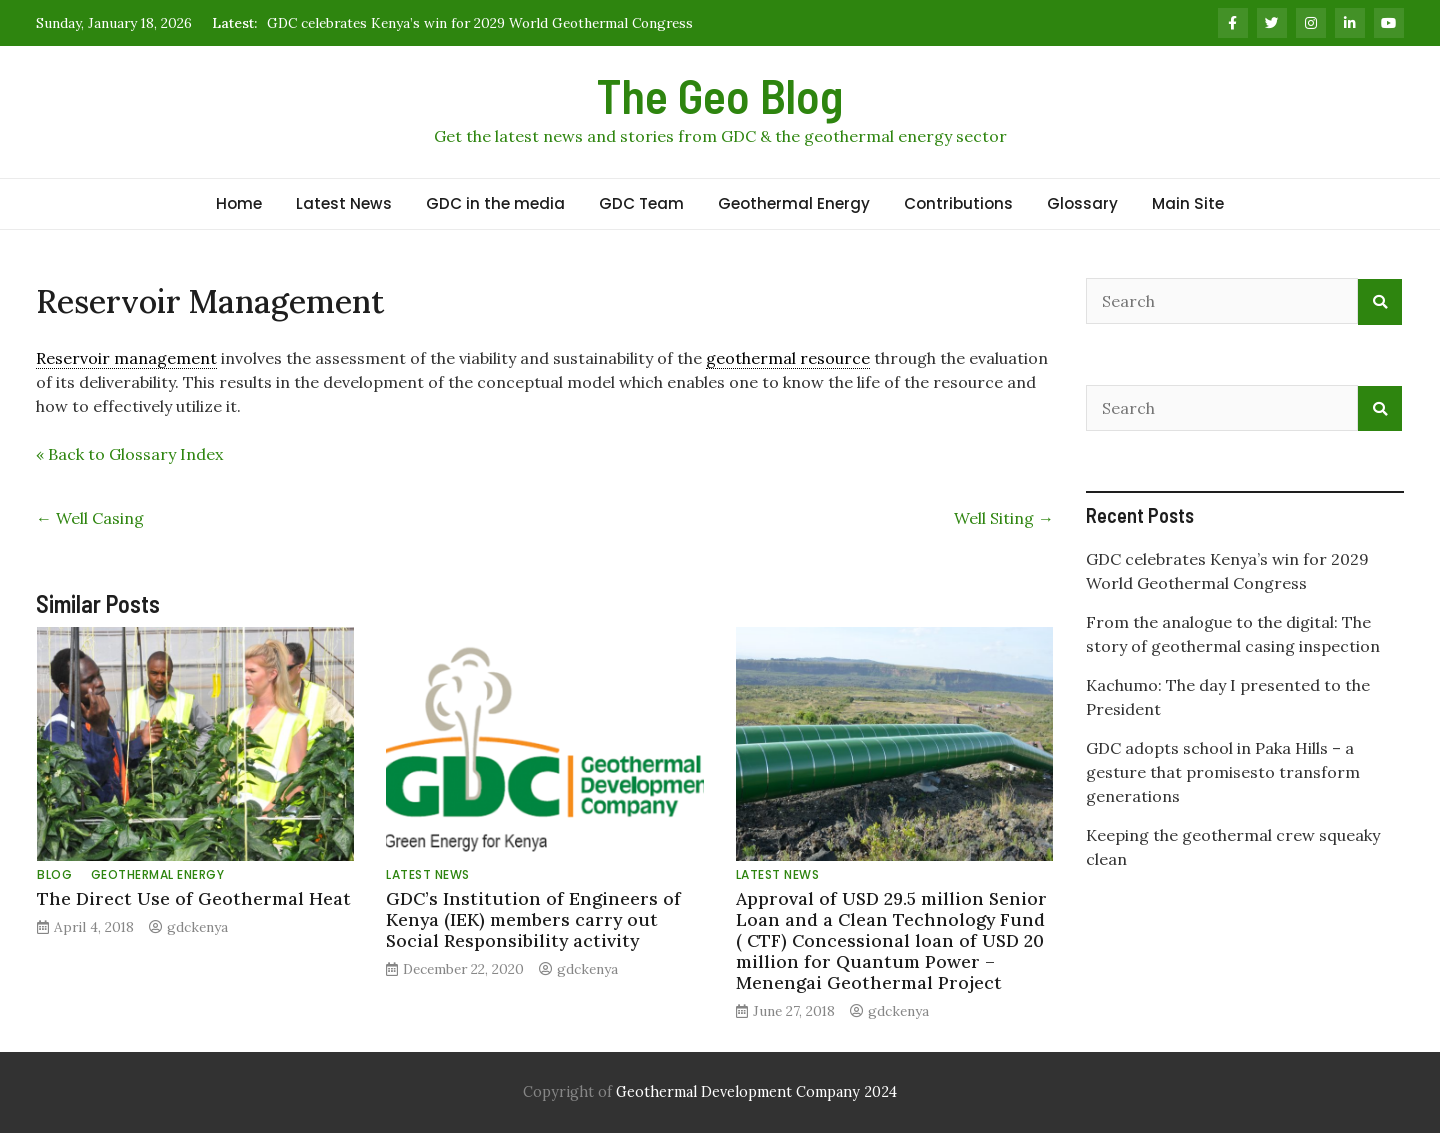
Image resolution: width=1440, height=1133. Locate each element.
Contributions (958, 203)
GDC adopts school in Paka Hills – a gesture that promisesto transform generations (1223, 772)
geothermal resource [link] (788, 358)
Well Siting (1004, 518)
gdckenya (197, 927)
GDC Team (641, 203)
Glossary (1082, 203)
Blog (54, 874)
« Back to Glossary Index (129, 454)
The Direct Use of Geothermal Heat (194, 898)
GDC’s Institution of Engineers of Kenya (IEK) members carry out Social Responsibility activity (533, 919)
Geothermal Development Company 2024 (756, 1092)
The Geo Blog (720, 95)
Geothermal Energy (794, 203)
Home (239, 203)
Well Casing (90, 518)
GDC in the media (495, 203)
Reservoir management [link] (126, 358)
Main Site (1188, 203)
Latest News (344, 203)
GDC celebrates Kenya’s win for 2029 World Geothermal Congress (480, 23)
